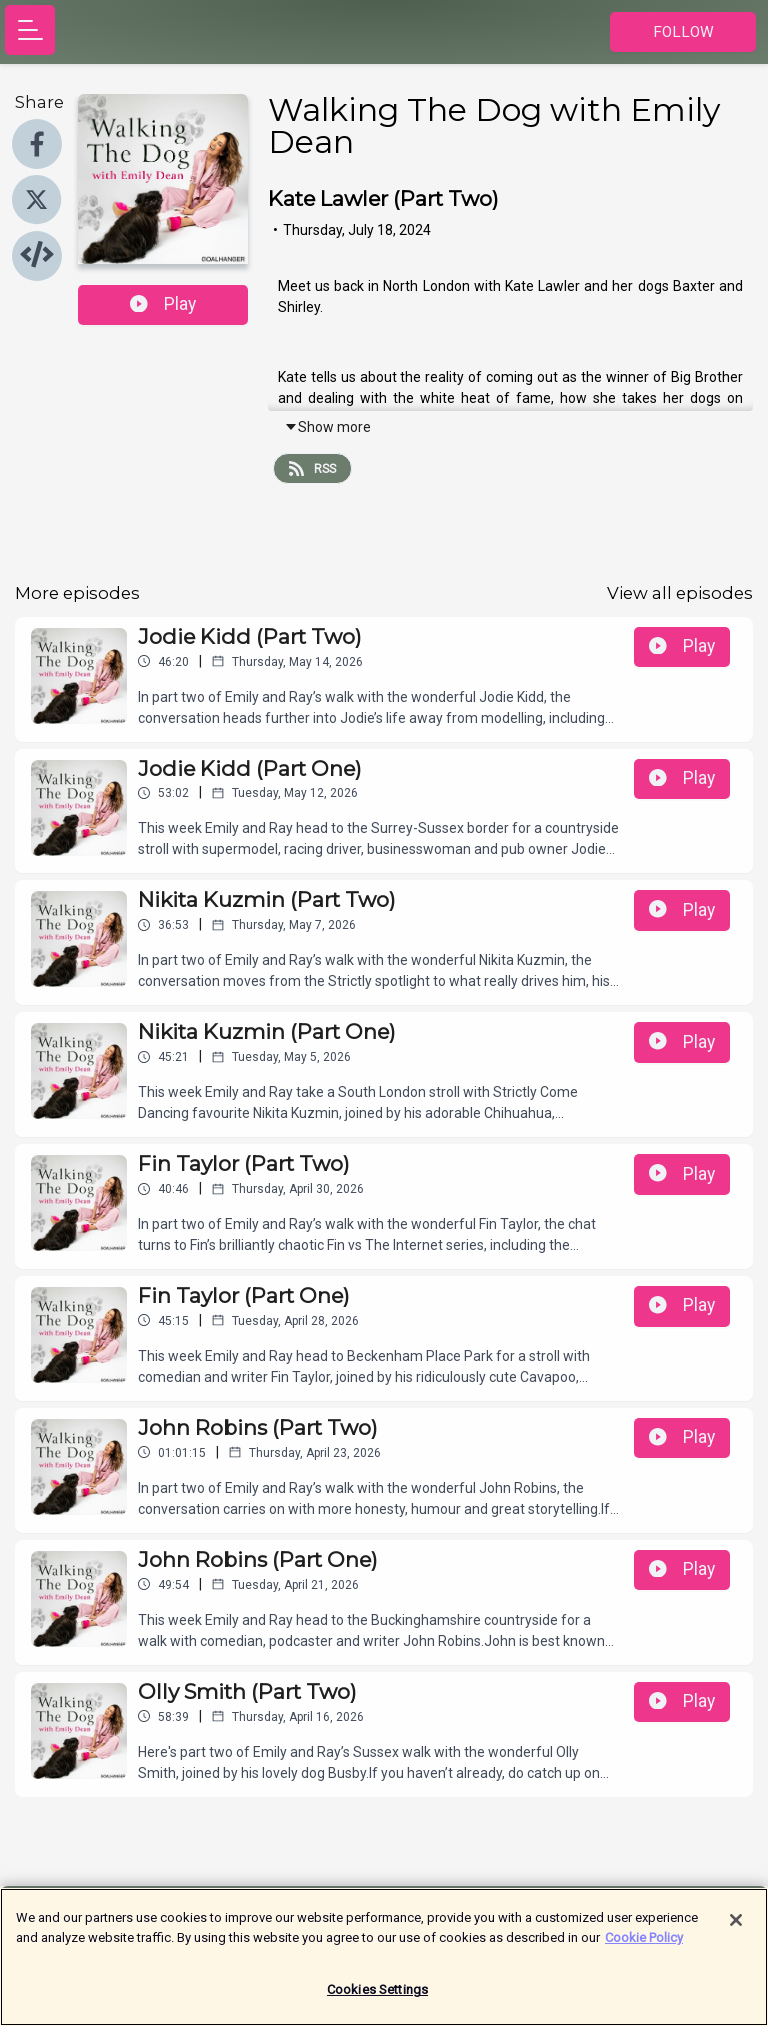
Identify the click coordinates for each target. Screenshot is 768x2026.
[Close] (736, 1932)
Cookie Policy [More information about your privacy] (644, 1948)
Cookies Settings (377, 2001)
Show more (327, 427)
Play (163, 304)
